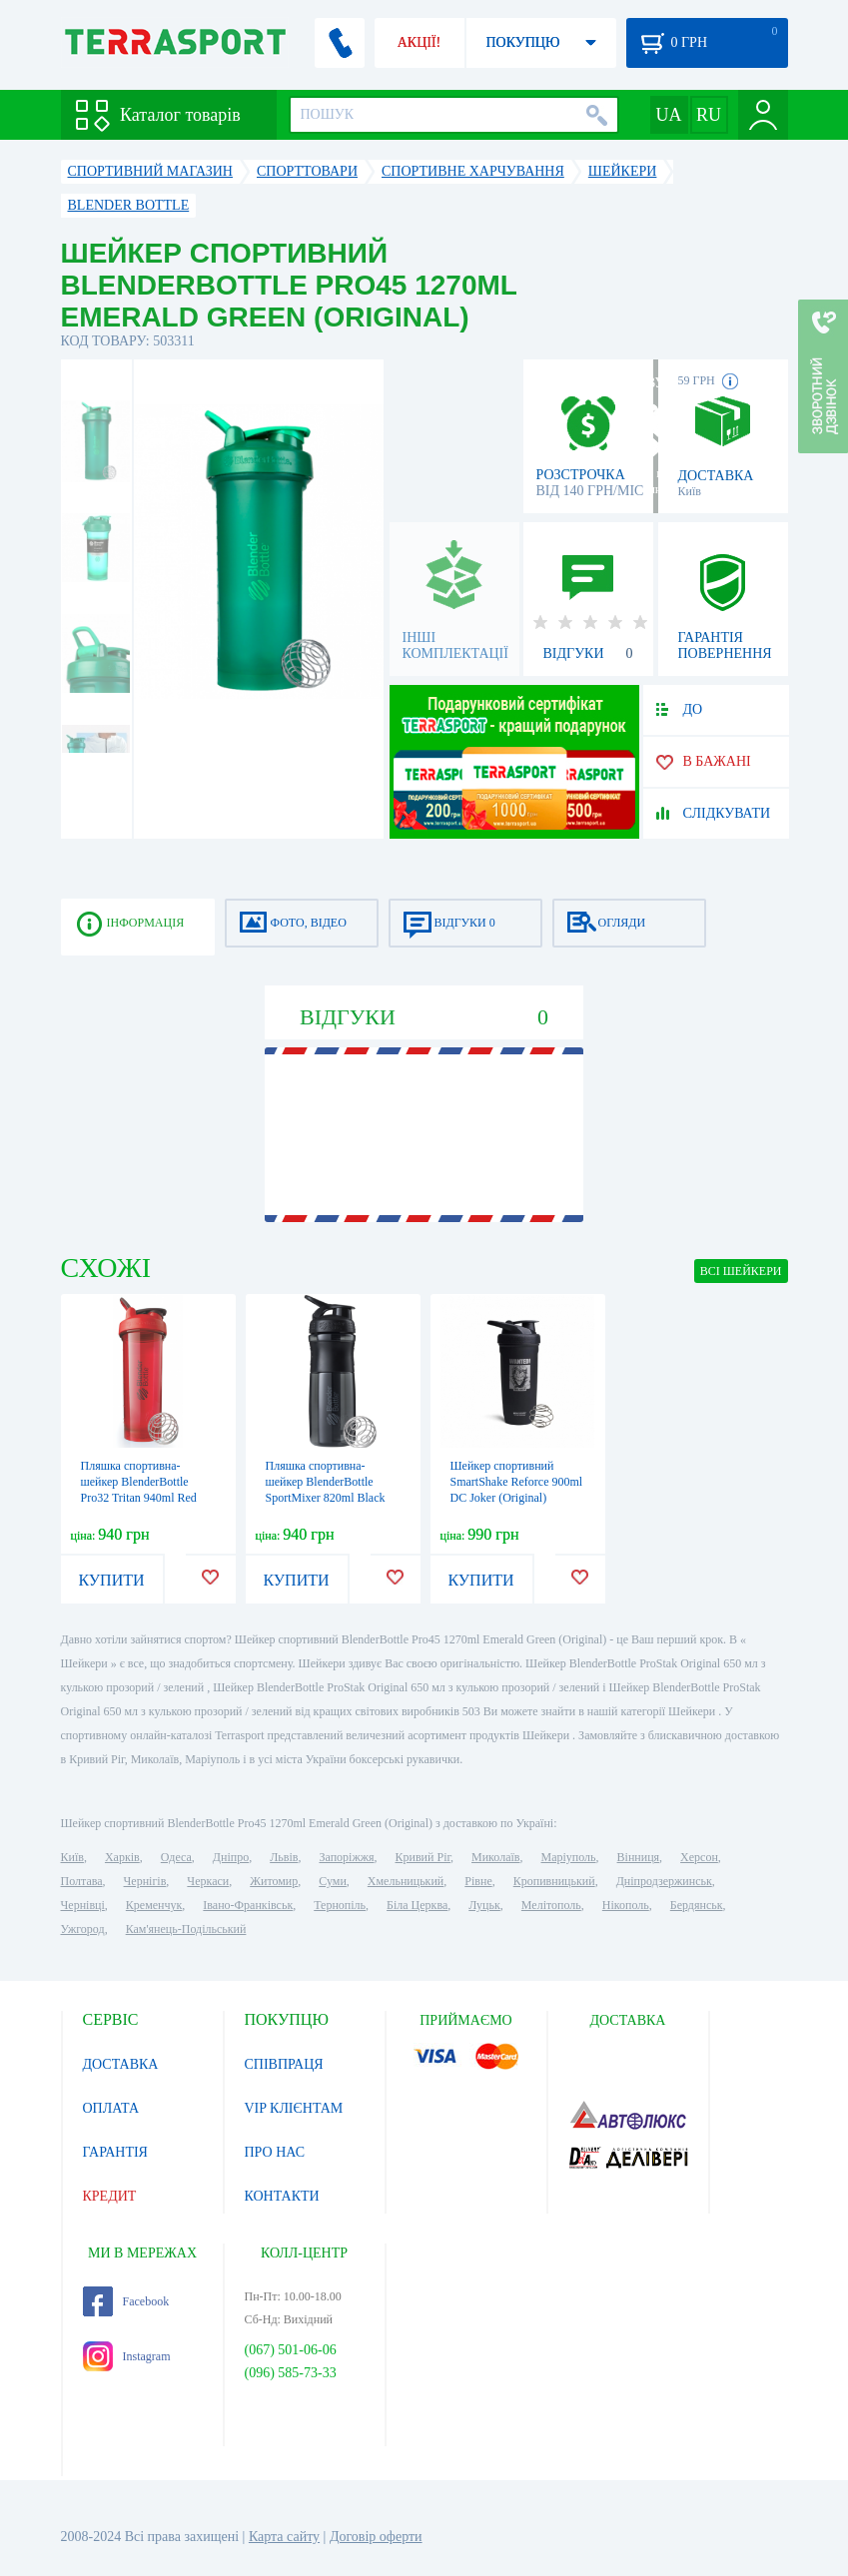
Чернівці (83, 1905)
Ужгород (83, 1929)
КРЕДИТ (110, 2196)
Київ (72, 1857)
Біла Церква (417, 1905)
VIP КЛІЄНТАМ (294, 2108)
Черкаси (208, 1881)
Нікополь (625, 1905)
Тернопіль (340, 1905)
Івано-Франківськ (248, 1905)
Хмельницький (405, 1881)
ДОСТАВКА (121, 2064)
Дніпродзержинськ (664, 1881)
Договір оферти (376, 2536)
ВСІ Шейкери (741, 1271)
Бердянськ (696, 1905)
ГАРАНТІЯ (115, 2152)
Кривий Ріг (423, 1857)
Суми (333, 1881)
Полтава (82, 1881)
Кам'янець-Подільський (186, 1929)
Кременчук (154, 1905)
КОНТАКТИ (282, 2196)
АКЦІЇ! (419, 42)
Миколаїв (495, 1857)
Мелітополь (551, 1905)
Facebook (126, 2301)
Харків (122, 1857)
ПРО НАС (275, 2152)
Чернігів (145, 1881)
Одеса (176, 1857)
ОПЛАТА (111, 2108)
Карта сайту (284, 2536)
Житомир (274, 1881)
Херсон (699, 1857)
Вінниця (638, 1857)
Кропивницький (554, 1881)
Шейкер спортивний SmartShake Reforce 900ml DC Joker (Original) (516, 1482)
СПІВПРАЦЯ (284, 2064)
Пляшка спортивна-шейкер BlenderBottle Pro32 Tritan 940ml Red (139, 1482)
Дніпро (231, 1857)
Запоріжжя (346, 1857)
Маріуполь (568, 1857)
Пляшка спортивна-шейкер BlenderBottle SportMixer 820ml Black (326, 1482)
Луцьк (484, 1905)
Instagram (127, 2356)
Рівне (477, 1881)
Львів (284, 1857)
